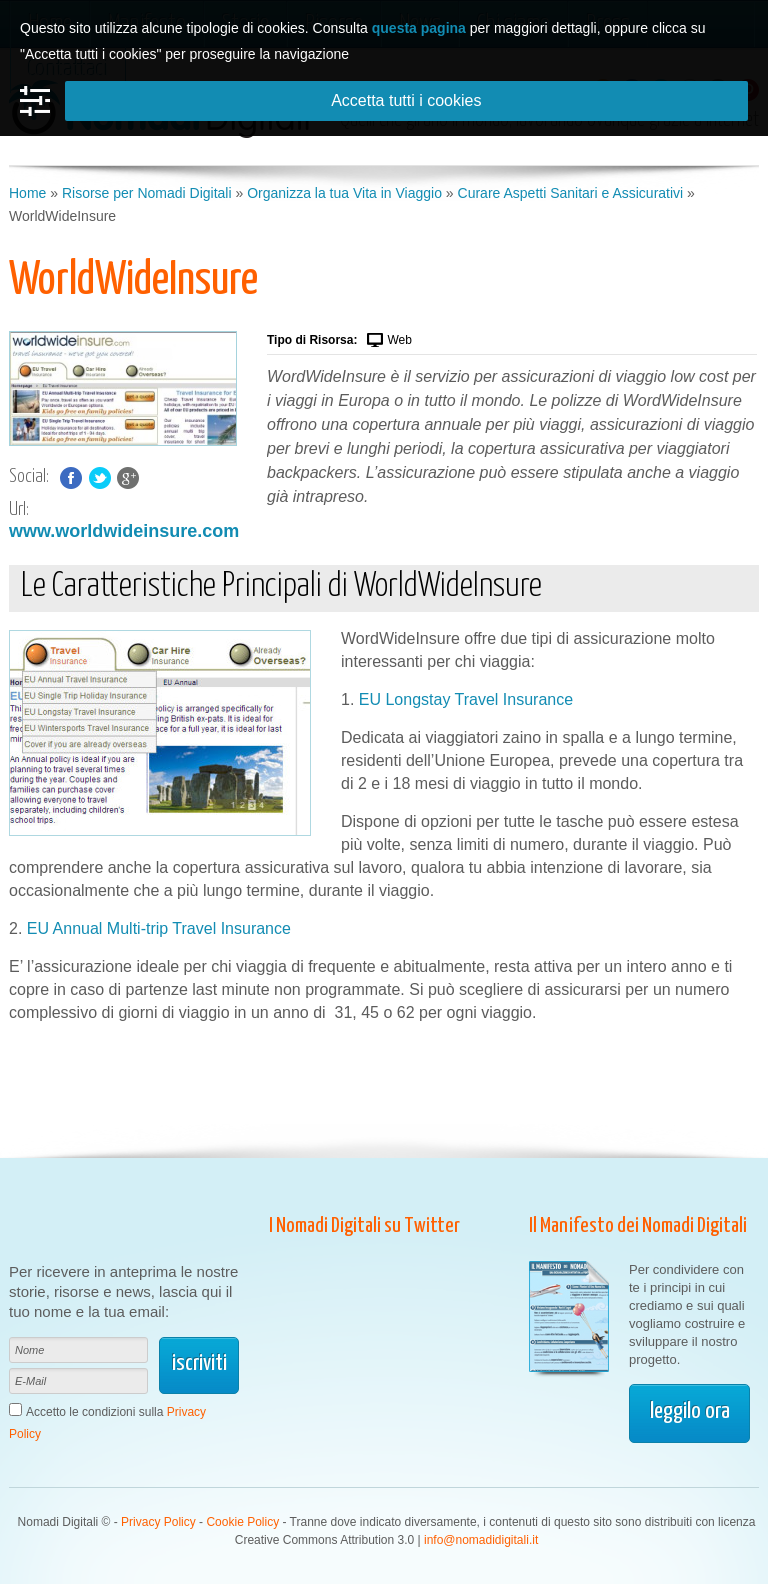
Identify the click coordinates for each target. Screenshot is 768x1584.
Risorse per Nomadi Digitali (147, 193)
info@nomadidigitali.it (481, 1540)
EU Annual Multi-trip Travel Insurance (159, 928)
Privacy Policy (158, 1522)
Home (27, 193)
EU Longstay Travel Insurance (466, 699)
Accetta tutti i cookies (406, 100)
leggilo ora (690, 1411)
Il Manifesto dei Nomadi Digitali (638, 1226)
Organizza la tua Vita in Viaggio (344, 193)
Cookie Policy (242, 1522)
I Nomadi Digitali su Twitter (364, 1226)
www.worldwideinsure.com (124, 531)
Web (399, 340)
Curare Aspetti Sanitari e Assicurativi (571, 193)
